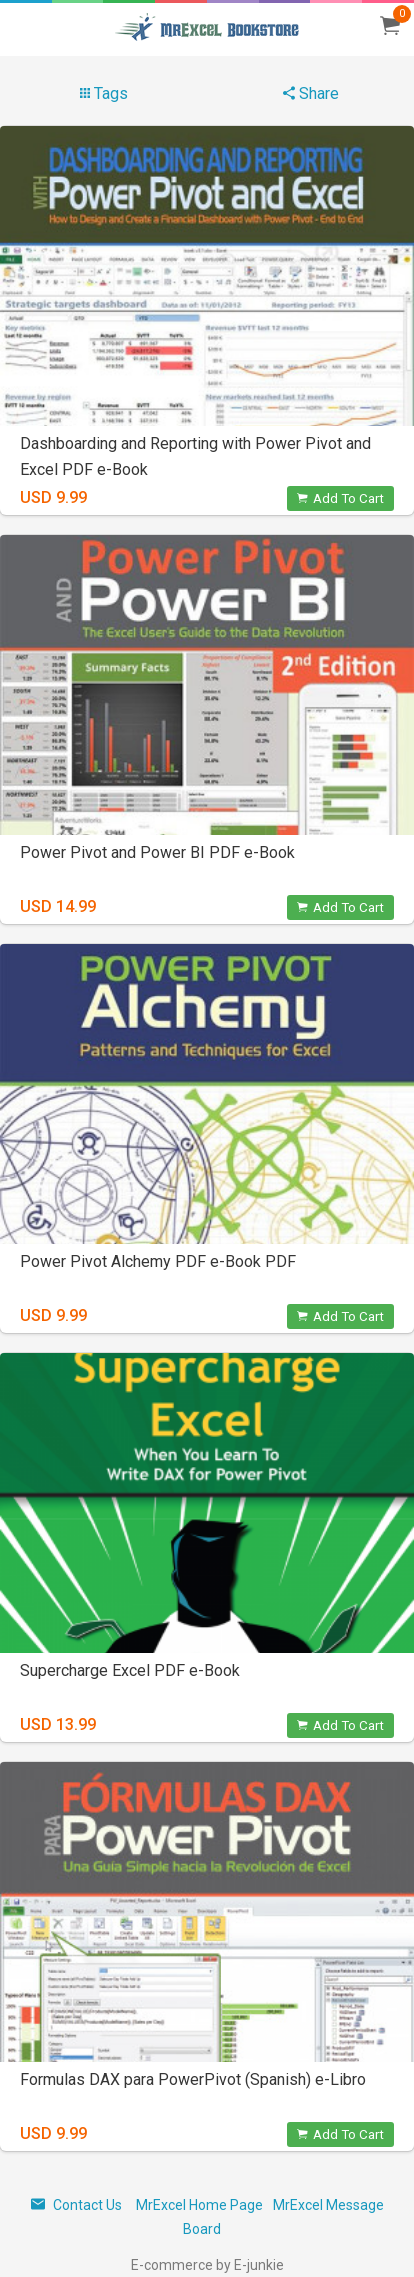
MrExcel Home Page (199, 2205)
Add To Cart (340, 498)
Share (311, 93)
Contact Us (76, 2205)
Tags (104, 93)
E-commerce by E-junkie (207, 2265)
